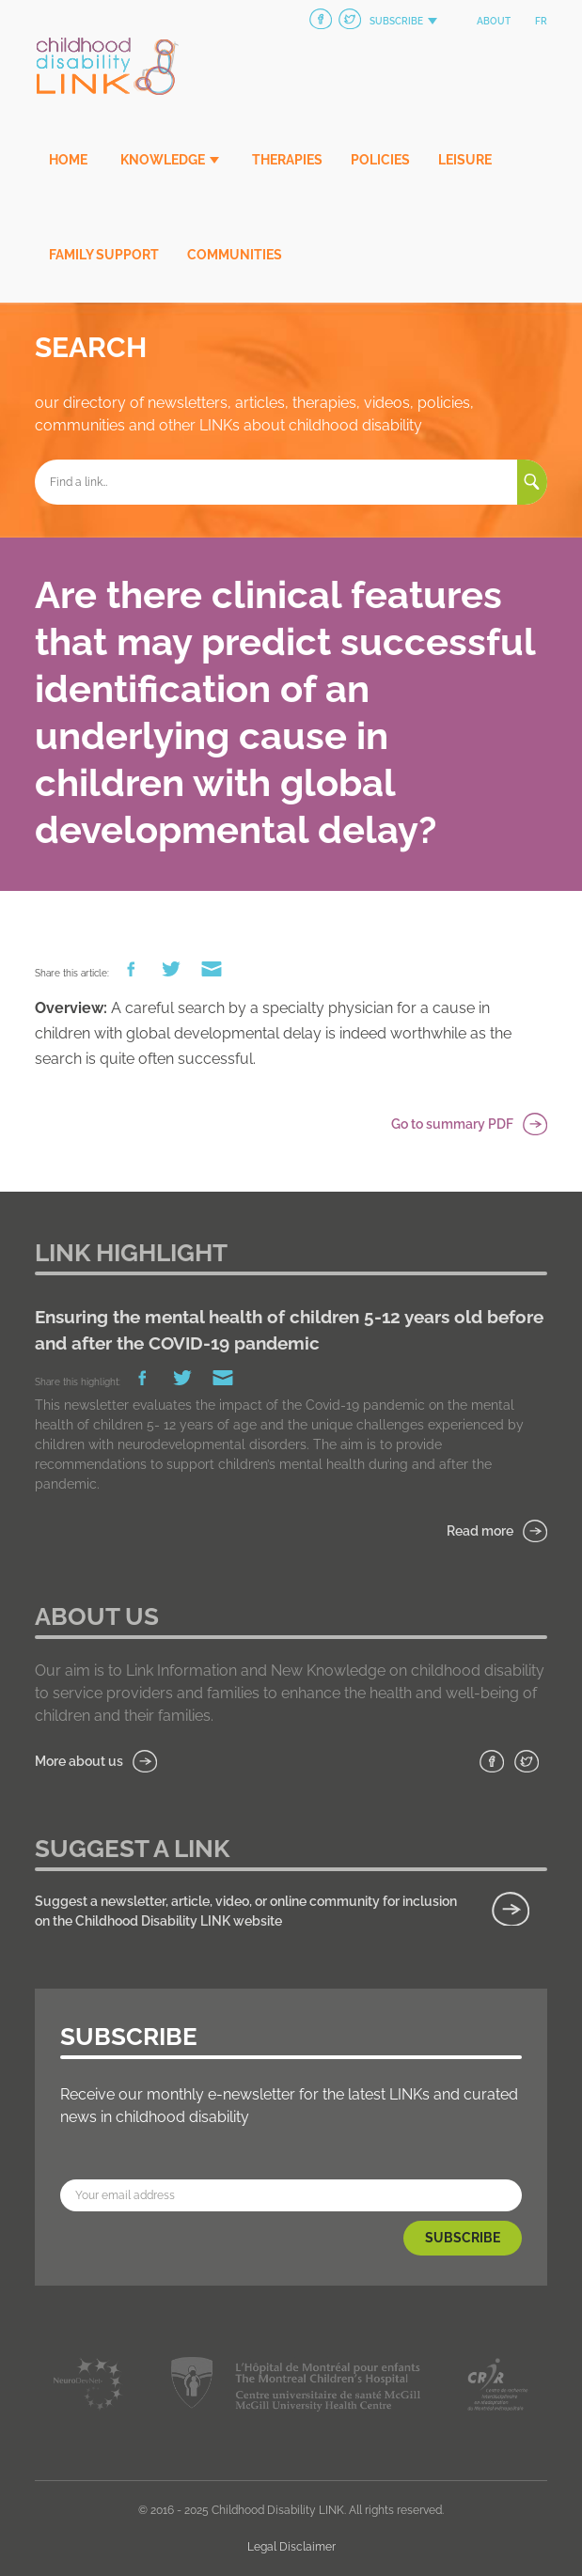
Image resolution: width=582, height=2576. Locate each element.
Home (68, 159)
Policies (380, 159)
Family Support (104, 254)
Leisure (465, 159)
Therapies (287, 159)
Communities (234, 254)
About (494, 21)
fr (541, 21)
